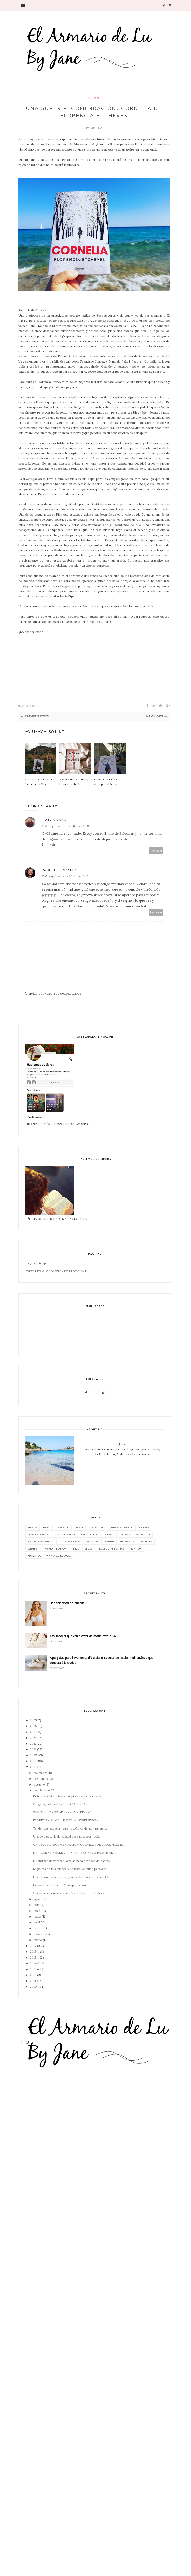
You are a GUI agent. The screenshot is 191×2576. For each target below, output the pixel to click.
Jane (93, 128)
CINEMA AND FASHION (121, 1527)
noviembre (41, 1779)
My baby (108, 1534)
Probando (62, 1527)
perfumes (92, 1541)
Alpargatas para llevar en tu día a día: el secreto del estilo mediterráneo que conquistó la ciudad (101, 1660)
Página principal (36, 1263)
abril (37, 1922)
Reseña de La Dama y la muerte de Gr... (73, 782)
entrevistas (127, 1541)
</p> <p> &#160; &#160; (31, 665)
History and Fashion (40, 1541)
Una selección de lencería (67, 1603)
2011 (33, 1981)
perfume (109, 1541)
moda (46, 1527)
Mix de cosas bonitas (111, 1548)
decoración (89, 1534)
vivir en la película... (58, 1555)
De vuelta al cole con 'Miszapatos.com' (60, 1885)
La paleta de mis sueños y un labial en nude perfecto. (70, 1869)
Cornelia (41, 310)
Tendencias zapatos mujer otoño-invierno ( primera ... (71, 1828)
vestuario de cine (39, 1534)
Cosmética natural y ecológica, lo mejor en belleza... (69, 1893)
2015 (33, 1957)
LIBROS (94, 98)
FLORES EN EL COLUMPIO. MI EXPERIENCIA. (66, 1820)
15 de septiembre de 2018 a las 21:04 (66, 876)
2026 (33, 1720)
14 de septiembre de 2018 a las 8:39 (65, 826)
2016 (33, 1951)
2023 (33, 1738)
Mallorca (34, 1555)
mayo (37, 1916)
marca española (65, 1534)
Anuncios (146, 1541)
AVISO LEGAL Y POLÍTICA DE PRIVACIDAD (56, 1271)
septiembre (42, 1790)
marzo (38, 1928)
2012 (33, 1975)
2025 (33, 1726)
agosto (39, 1899)
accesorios (143, 1534)
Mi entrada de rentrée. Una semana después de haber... (71, 1861)
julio (37, 1905)
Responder (156, 850)
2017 (33, 1946)
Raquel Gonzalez (59, 870)
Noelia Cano (54, 819)
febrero (39, 1934)
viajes (88, 1548)
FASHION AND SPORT (56, 1548)
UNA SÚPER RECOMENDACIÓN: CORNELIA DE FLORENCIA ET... (79, 1845)
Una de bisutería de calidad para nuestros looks (66, 1836)
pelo (76, 1548)
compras (124, 1534)
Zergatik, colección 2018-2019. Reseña (60, 1804)
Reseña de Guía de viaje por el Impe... (107, 782)
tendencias (96, 1527)
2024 (33, 1732)
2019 (33, 1761)
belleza (144, 1527)
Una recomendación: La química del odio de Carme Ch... (72, 1877)
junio (37, 1911)
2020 (33, 1755)
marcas (32, 1527)
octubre (39, 1784)
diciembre (41, 1773)
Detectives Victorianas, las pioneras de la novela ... (68, 1796)
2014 (33, 1963)
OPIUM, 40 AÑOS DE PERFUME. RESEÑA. (62, 1812)
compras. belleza (70, 1541)
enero (38, 1940)
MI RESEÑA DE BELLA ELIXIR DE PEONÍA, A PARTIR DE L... (75, 1853)
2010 (33, 1987)
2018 (33, 1767)
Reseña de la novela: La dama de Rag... (39, 782)
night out (135, 1548)
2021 (33, 1749)
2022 (33, 1744)
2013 (33, 1969)
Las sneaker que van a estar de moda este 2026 (83, 1636)
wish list (33, 1548)
